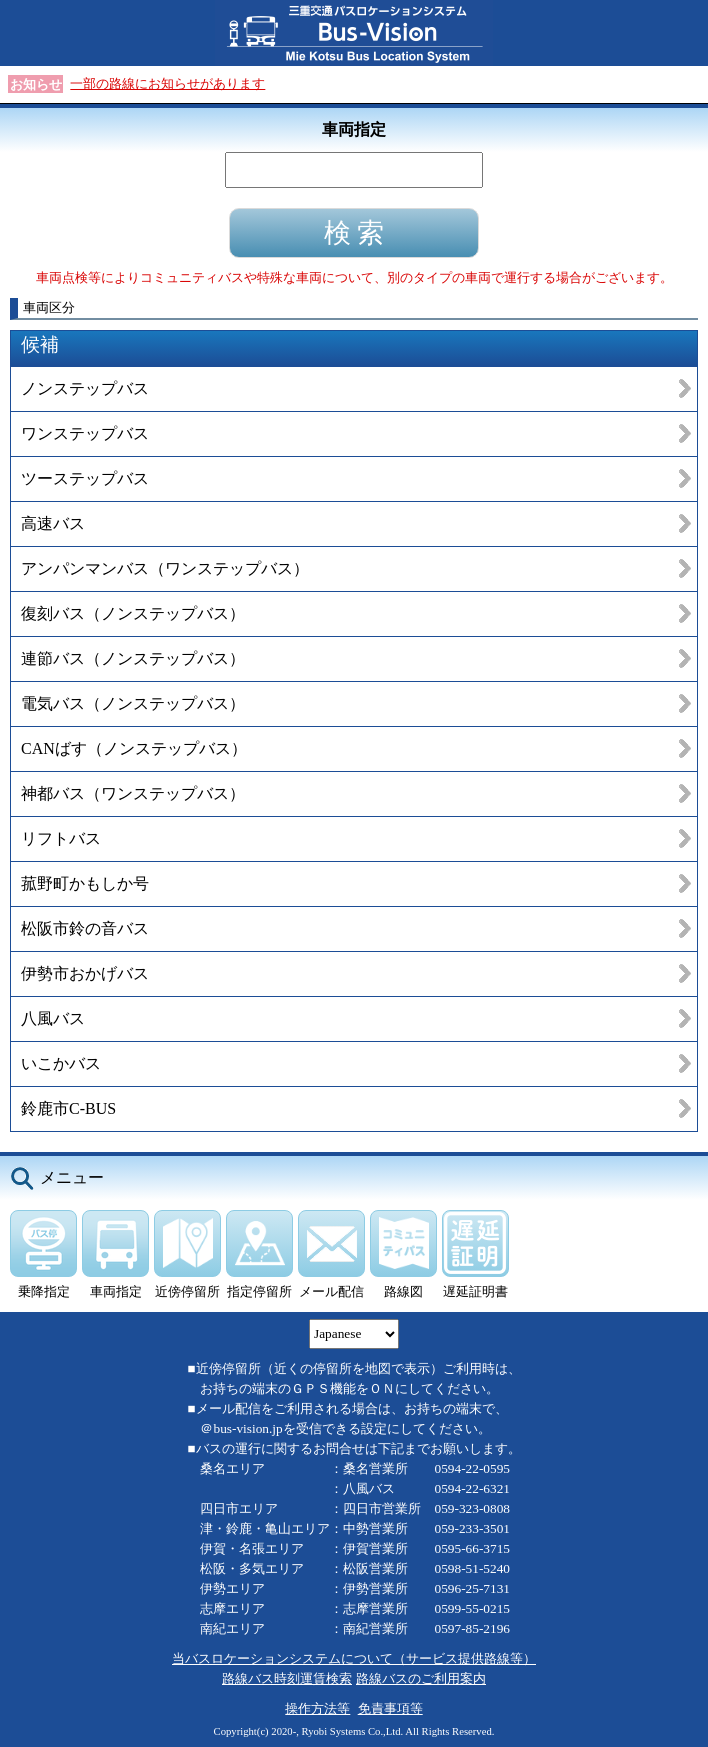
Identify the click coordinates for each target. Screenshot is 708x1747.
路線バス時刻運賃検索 (287, 1678)
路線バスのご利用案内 (421, 1678)
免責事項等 (390, 1708)
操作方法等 (317, 1708)
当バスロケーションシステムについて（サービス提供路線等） (354, 1658)
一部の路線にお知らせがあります (167, 83)
